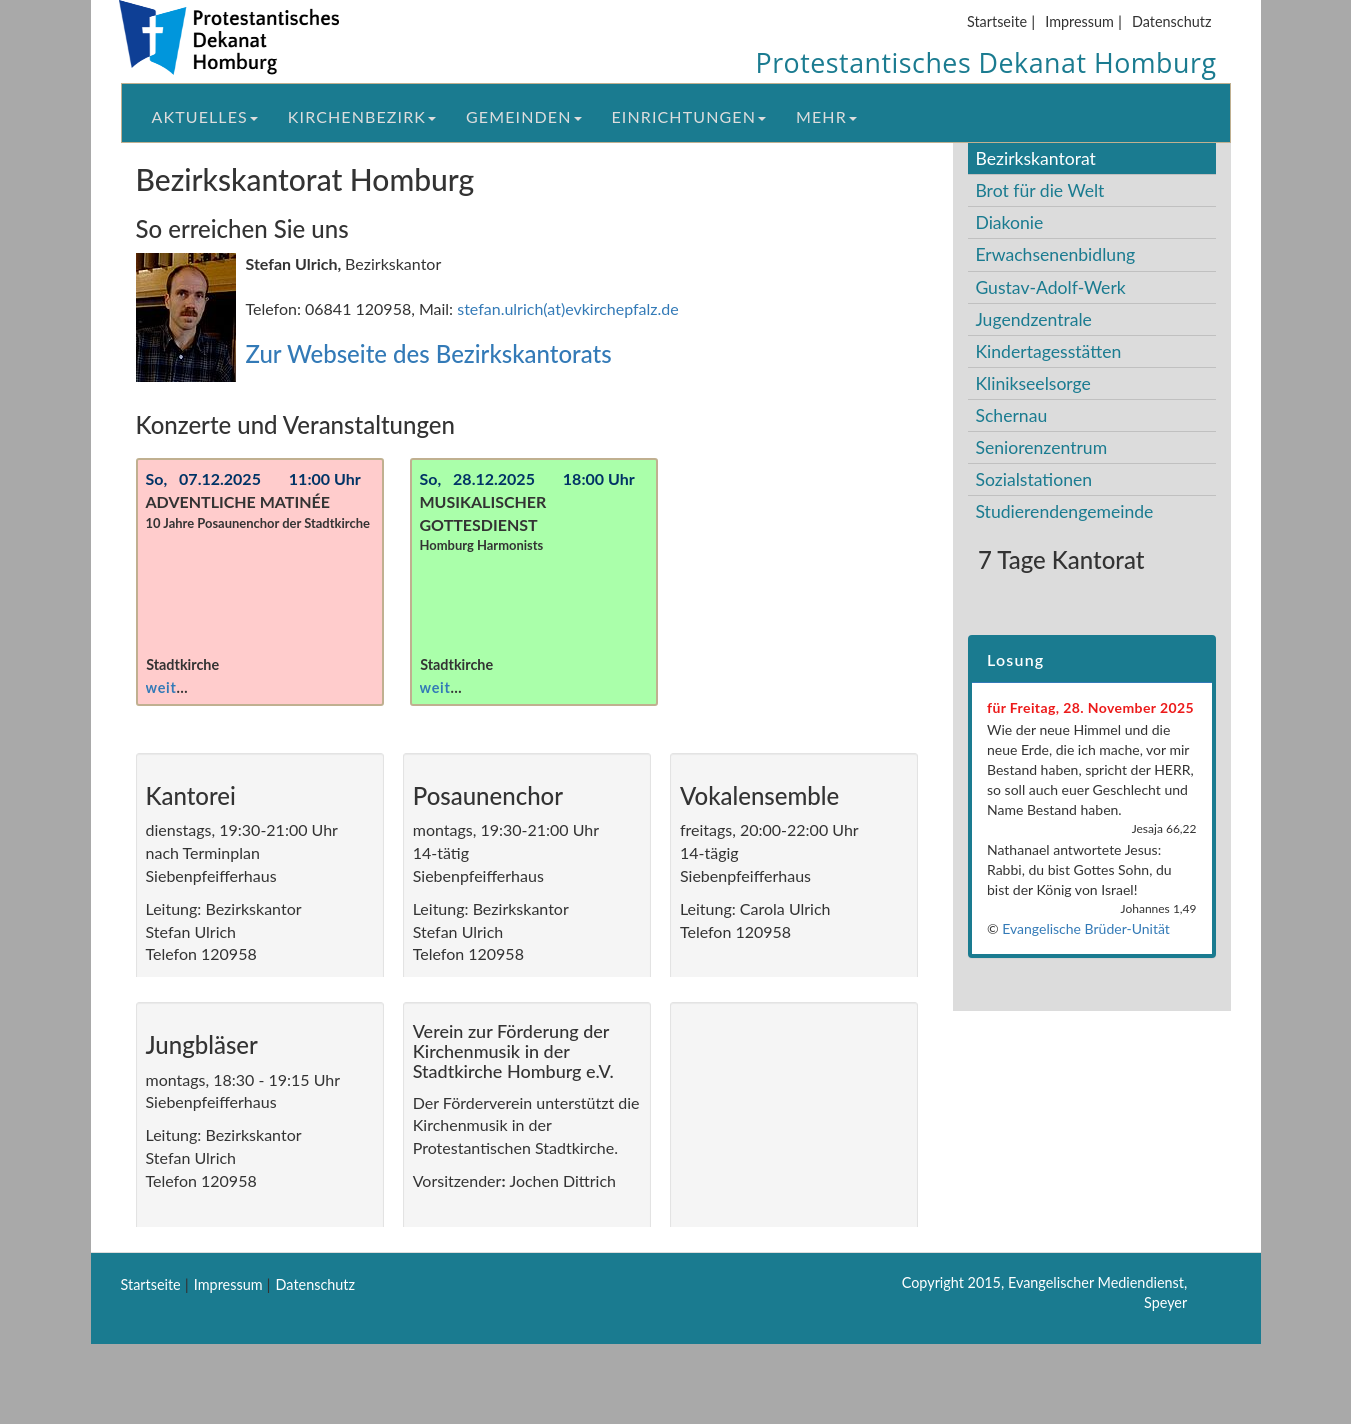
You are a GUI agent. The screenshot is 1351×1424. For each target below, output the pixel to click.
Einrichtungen (689, 116)
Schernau (1011, 415)
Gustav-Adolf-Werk (1050, 287)
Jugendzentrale (1033, 319)
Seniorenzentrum (1041, 447)
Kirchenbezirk (362, 116)
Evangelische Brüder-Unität (1086, 928)
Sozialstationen (1033, 479)
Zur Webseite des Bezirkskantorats (429, 353)
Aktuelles (205, 116)
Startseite (997, 21)
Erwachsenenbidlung (1055, 254)
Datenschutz (1171, 21)
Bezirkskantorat (1035, 158)
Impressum (1079, 21)
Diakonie (1009, 222)
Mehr (826, 116)
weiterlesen (187, 687)
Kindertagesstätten (1048, 351)
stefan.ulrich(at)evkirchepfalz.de (568, 308)
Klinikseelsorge (1032, 383)
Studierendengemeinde (1064, 511)
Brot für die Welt (1039, 190)
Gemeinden (523, 116)
